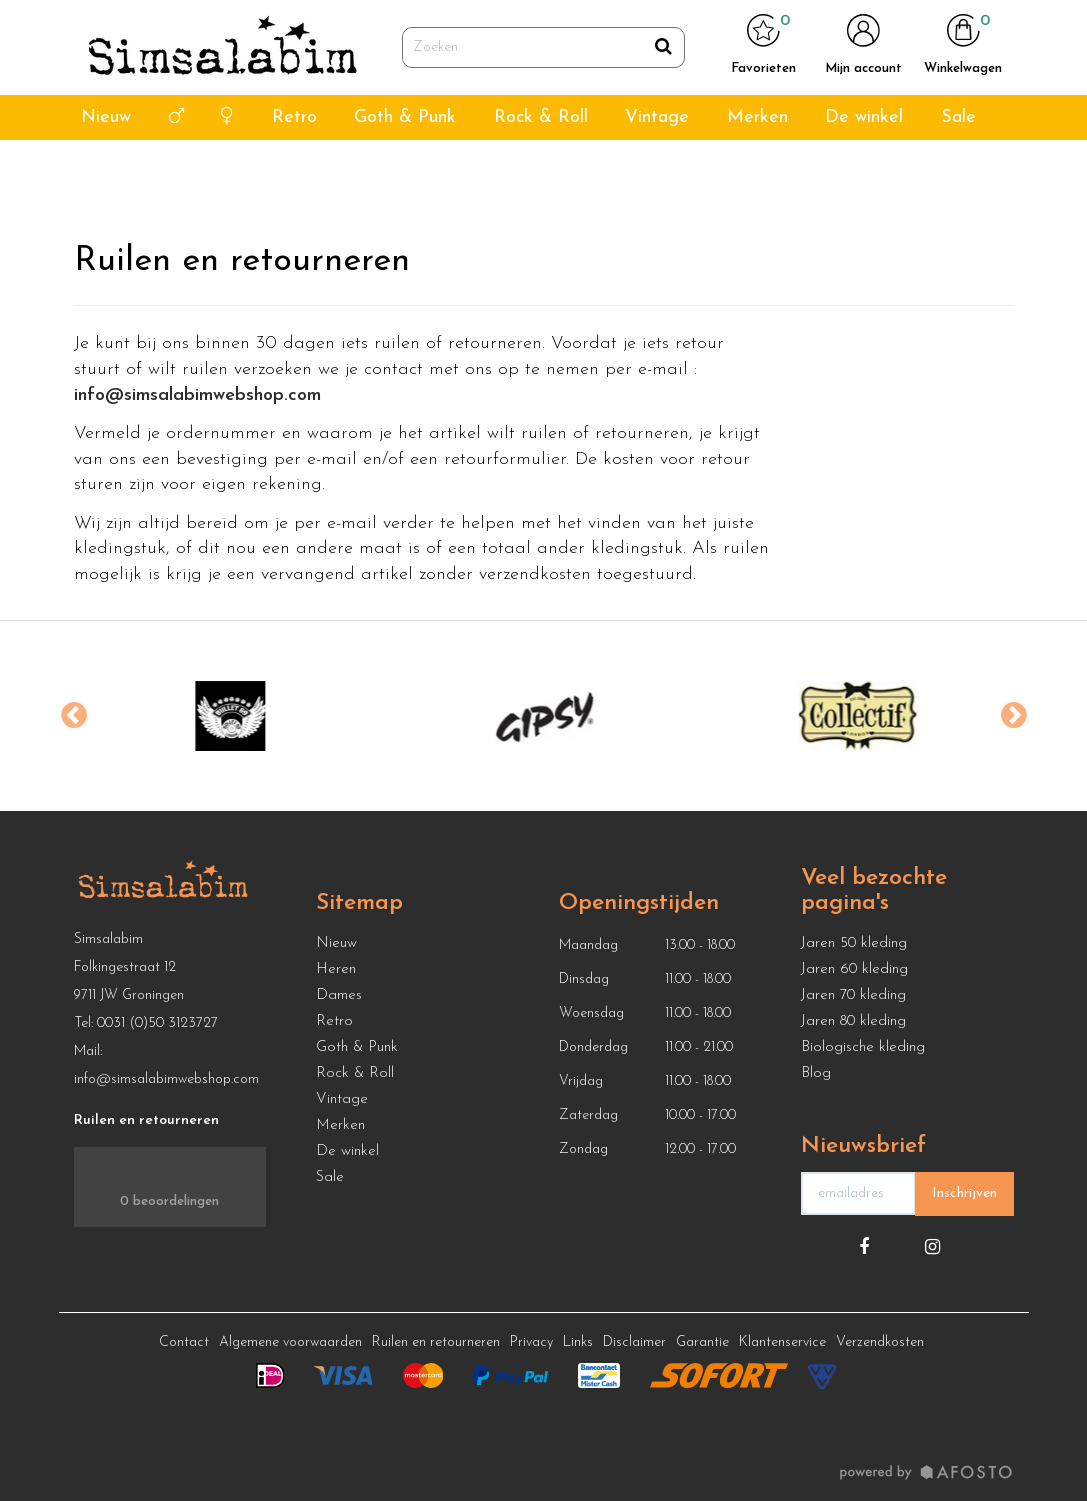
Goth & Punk (405, 168)
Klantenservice (782, 1342)
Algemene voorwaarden (290, 1342)
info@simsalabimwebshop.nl (944, 25)
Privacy (531, 1342)
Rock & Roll (541, 168)
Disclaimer (634, 1342)
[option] (231, 716)
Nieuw (106, 168)
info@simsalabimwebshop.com (166, 1079)
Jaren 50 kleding (854, 943)
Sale (958, 168)
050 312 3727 (801, 25)
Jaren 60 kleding (854, 969)
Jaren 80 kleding (853, 1021)
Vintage (657, 168)
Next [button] (1014, 716)
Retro (294, 168)
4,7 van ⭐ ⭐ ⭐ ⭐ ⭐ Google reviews (173, 25)
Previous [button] (74, 716)
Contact (184, 1342)
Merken (757, 168)
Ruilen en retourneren (436, 1342)
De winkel (864, 168)
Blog (816, 1073)
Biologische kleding (863, 1047)
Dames (339, 995)
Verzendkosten (880, 1342)
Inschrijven (964, 1193)
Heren (336, 969)
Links (578, 1342)
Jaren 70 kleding (853, 995)
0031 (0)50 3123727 (157, 1023)
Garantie (702, 1342)
